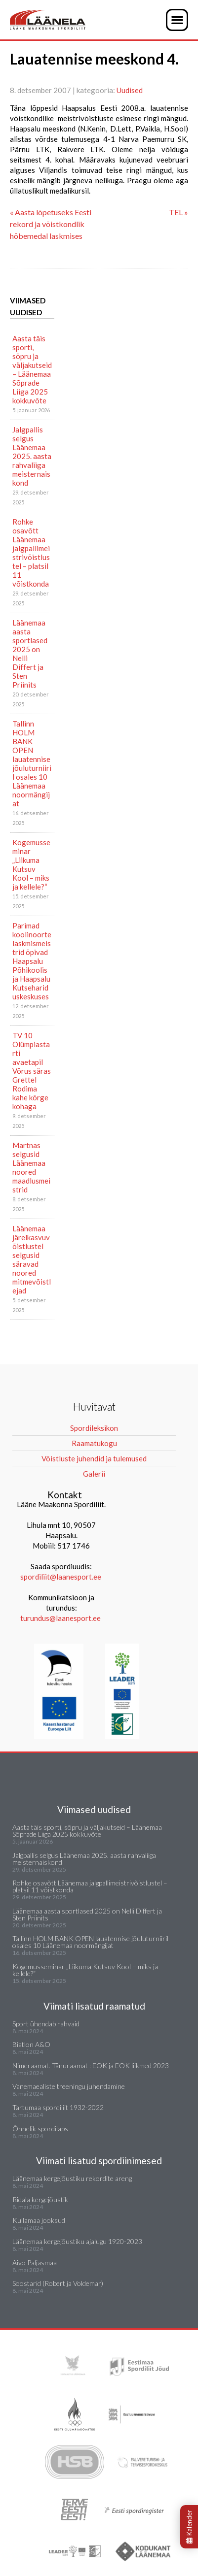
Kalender (189, 2526)
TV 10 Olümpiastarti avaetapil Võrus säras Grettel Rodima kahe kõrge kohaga (31, 1071)
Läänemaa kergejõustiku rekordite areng (72, 2178)
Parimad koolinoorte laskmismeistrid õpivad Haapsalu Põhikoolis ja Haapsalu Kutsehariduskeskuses (31, 961)
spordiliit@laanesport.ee (60, 1576)
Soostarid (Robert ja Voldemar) (57, 2283)
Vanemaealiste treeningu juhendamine (68, 2086)
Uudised (130, 90)
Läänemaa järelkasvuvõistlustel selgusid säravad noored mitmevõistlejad (31, 1259)
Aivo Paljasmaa (34, 2262)
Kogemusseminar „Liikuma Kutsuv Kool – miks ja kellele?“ (31, 864)
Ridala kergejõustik (40, 2199)
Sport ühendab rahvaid (45, 2023)
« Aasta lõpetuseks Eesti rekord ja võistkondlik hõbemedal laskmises (50, 223)
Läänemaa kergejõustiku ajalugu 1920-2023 (77, 2241)
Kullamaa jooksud (38, 2220)
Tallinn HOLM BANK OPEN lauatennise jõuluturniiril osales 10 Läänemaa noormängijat (31, 763)
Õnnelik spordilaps (40, 2128)
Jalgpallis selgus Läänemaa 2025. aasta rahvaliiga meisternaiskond (31, 456)
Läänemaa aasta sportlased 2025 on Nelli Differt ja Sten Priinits (29, 653)
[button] (177, 20)
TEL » (178, 212)
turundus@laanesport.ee (61, 1618)
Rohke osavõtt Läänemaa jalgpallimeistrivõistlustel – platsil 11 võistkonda (31, 552)
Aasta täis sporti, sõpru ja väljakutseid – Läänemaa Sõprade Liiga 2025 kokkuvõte (32, 369)
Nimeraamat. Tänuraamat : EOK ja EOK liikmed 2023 (90, 2065)
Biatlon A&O (31, 2044)
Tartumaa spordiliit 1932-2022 (58, 2107)
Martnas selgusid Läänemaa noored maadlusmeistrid (31, 1167)
